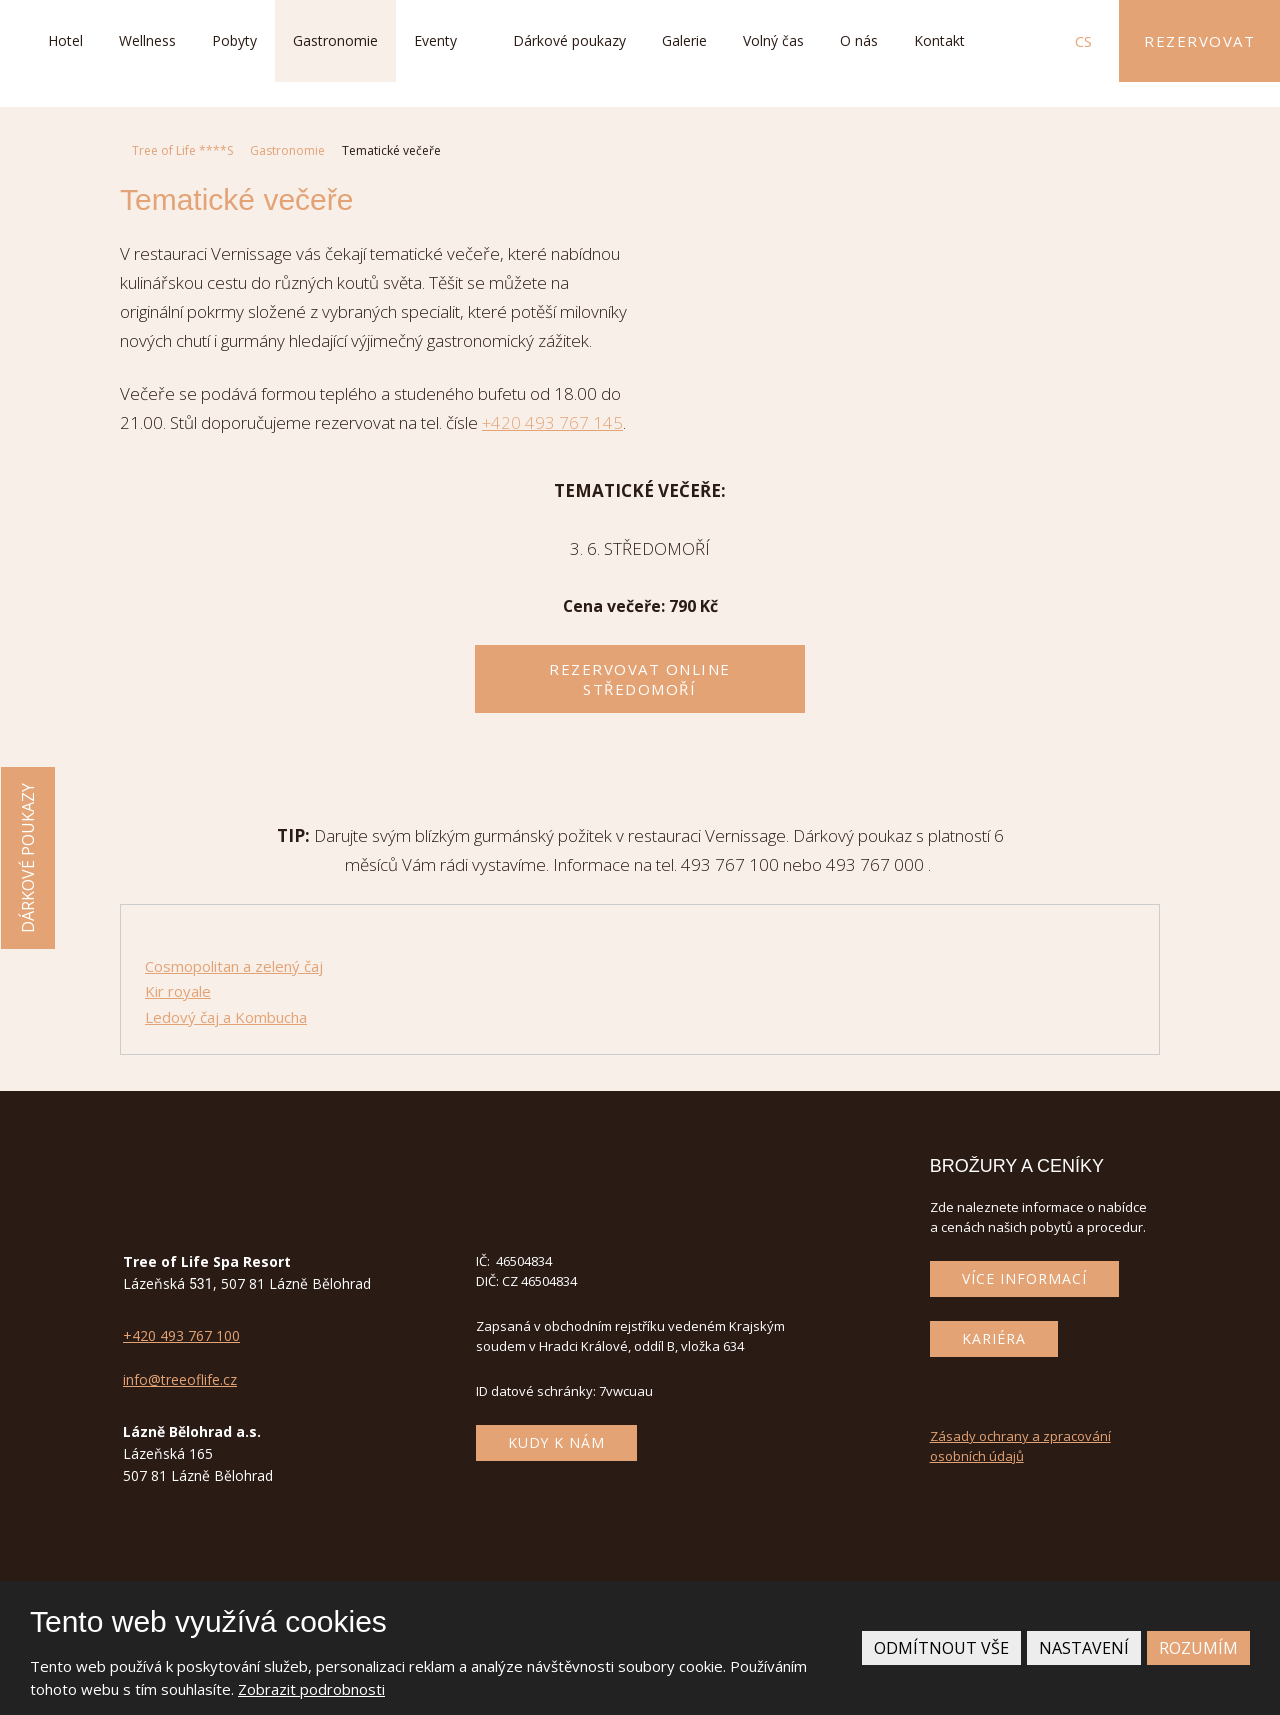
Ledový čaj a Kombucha (226, 1017)
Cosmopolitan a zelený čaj (234, 966)
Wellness (147, 40)
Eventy (435, 40)
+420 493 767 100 (181, 1335)
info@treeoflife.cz (180, 1379)
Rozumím (1198, 1648)
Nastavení (1084, 1648)
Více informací (1024, 1278)
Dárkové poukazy (569, 40)
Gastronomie (335, 40)
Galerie (684, 40)
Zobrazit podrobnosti (311, 1689)
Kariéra (994, 1338)
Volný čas (773, 40)
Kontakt (939, 40)
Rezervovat (1199, 41)
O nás (859, 40)
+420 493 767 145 (552, 422)
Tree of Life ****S (182, 150)
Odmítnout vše (941, 1648)
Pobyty (234, 40)
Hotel (65, 40)
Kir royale (178, 991)
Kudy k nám (556, 1442)
